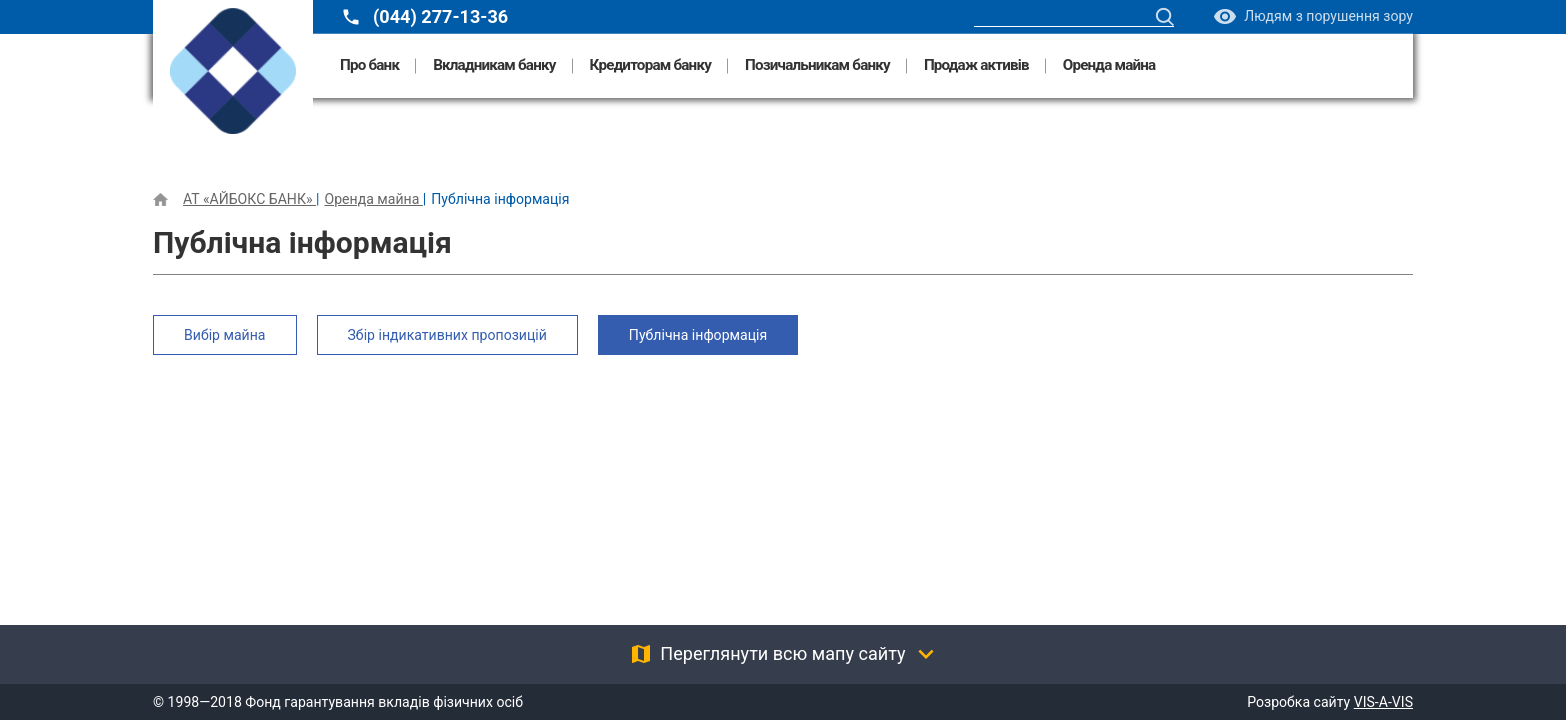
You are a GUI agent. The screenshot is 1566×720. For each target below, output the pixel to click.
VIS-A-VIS (1383, 702)
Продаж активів (976, 65)
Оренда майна (1109, 65)
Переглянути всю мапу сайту (782, 654)
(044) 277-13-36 (440, 17)
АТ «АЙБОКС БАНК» (249, 199)
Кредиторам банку (650, 65)
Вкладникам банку (494, 65)
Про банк (369, 65)
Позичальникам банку (817, 65)
